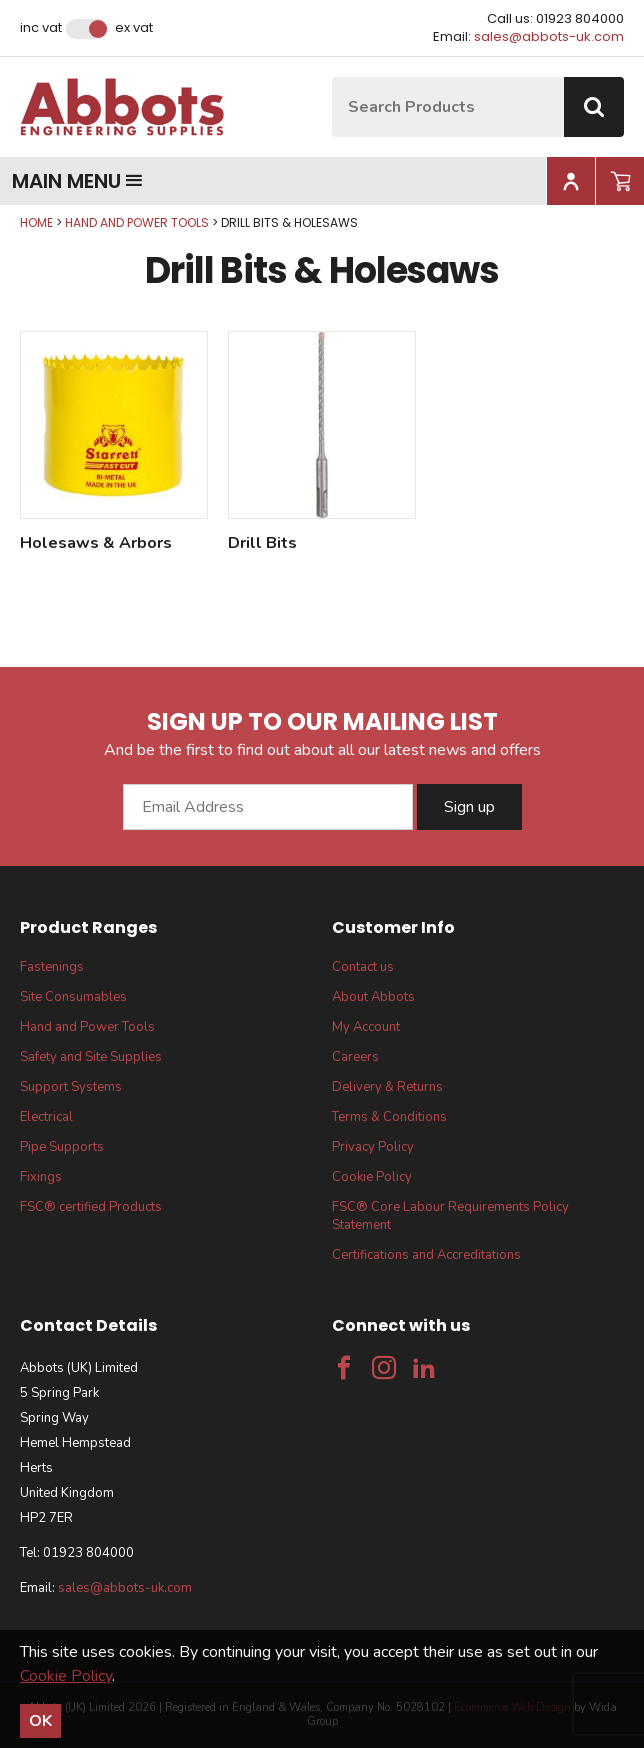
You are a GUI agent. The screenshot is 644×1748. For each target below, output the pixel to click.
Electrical (46, 1117)
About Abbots (373, 997)
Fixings (41, 1177)
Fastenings (52, 967)
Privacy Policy (373, 1147)
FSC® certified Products (91, 1207)
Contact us (363, 967)
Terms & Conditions (389, 1117)
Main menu (77, 181)
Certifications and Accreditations (426, 1255)
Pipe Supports (62, 1147)
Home (36, 222)
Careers (355, 1057)
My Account (366, 1027)
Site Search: (332, 77)
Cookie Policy (372, 1177)
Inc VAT (41, 28)
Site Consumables (73, 997)
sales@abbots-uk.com (549, 36)
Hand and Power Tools (137, 222)
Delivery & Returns (387, 1087)
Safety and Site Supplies (91, 1057)
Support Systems (71, 1087)
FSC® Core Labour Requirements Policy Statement (450, 1216)
